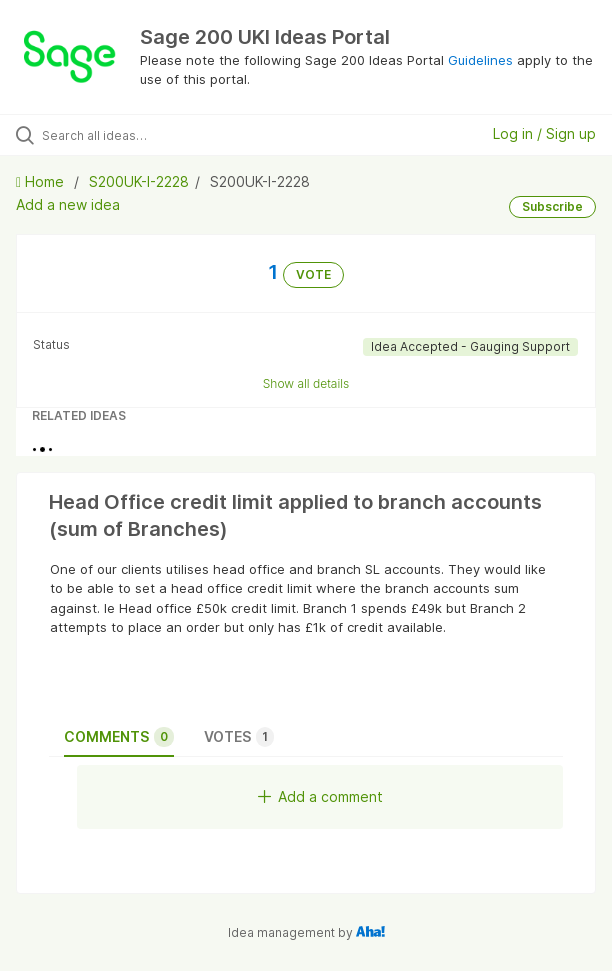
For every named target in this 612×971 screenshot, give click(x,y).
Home (42, 181)
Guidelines (480, 60)
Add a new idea (68, 204)
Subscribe (552, 206)
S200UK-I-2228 (139, 181)
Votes (239, 737)
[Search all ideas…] (155, 135)
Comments (119, 737)
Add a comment (320, 796)
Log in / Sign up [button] (544, 133)
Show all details (306, 383)
